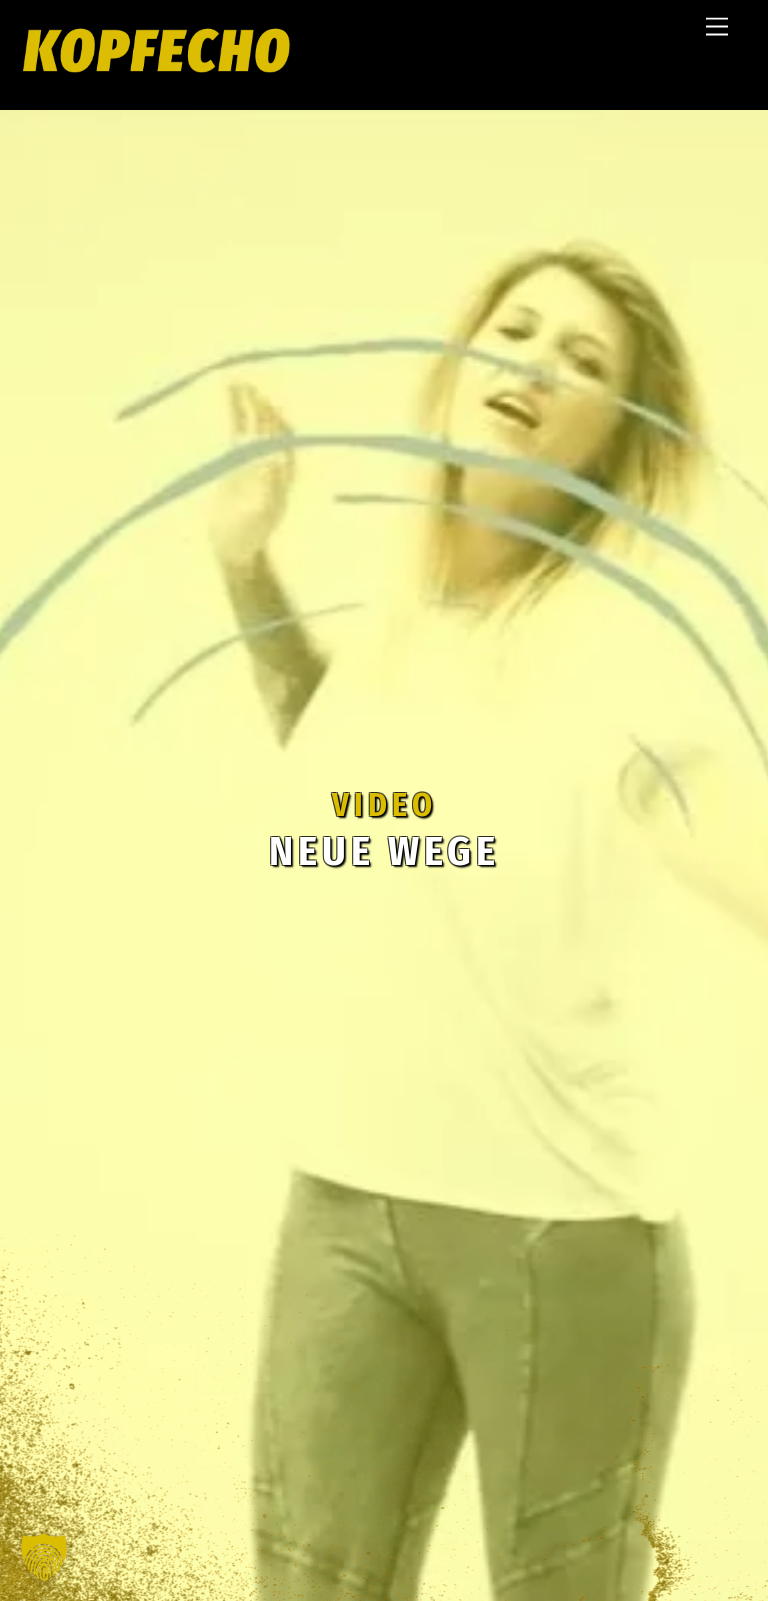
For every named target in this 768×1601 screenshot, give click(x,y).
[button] (44, 1557)
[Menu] (717, 27)
